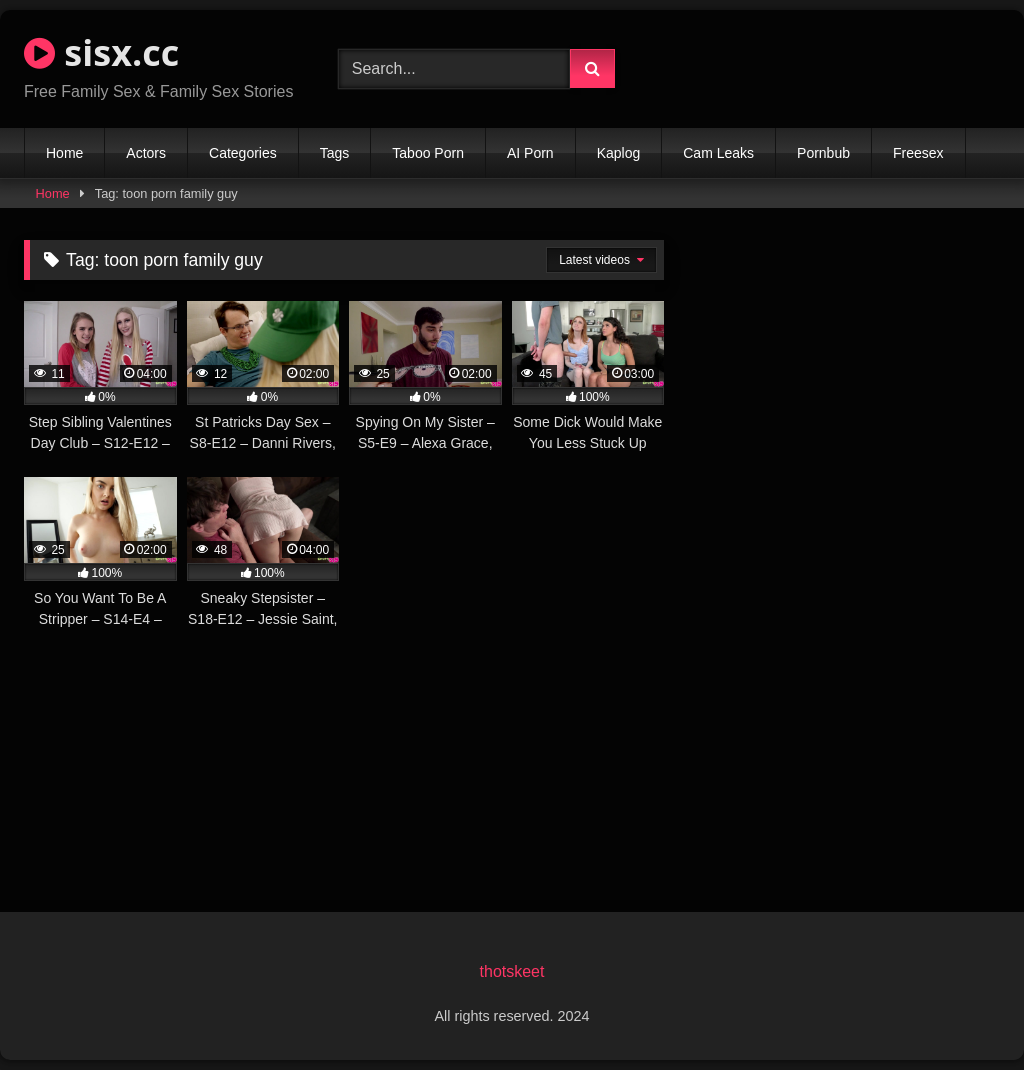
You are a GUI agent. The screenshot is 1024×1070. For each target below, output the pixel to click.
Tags (335, 153)
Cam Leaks (718, 153)
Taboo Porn (428, 153)
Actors (146, 153)
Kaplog (619, 153)
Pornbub (823, 153)
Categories (243, 153)
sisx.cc (101, 52)
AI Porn (530, 153)
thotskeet (512, 971)
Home (64, 153)
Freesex (918, 153)
